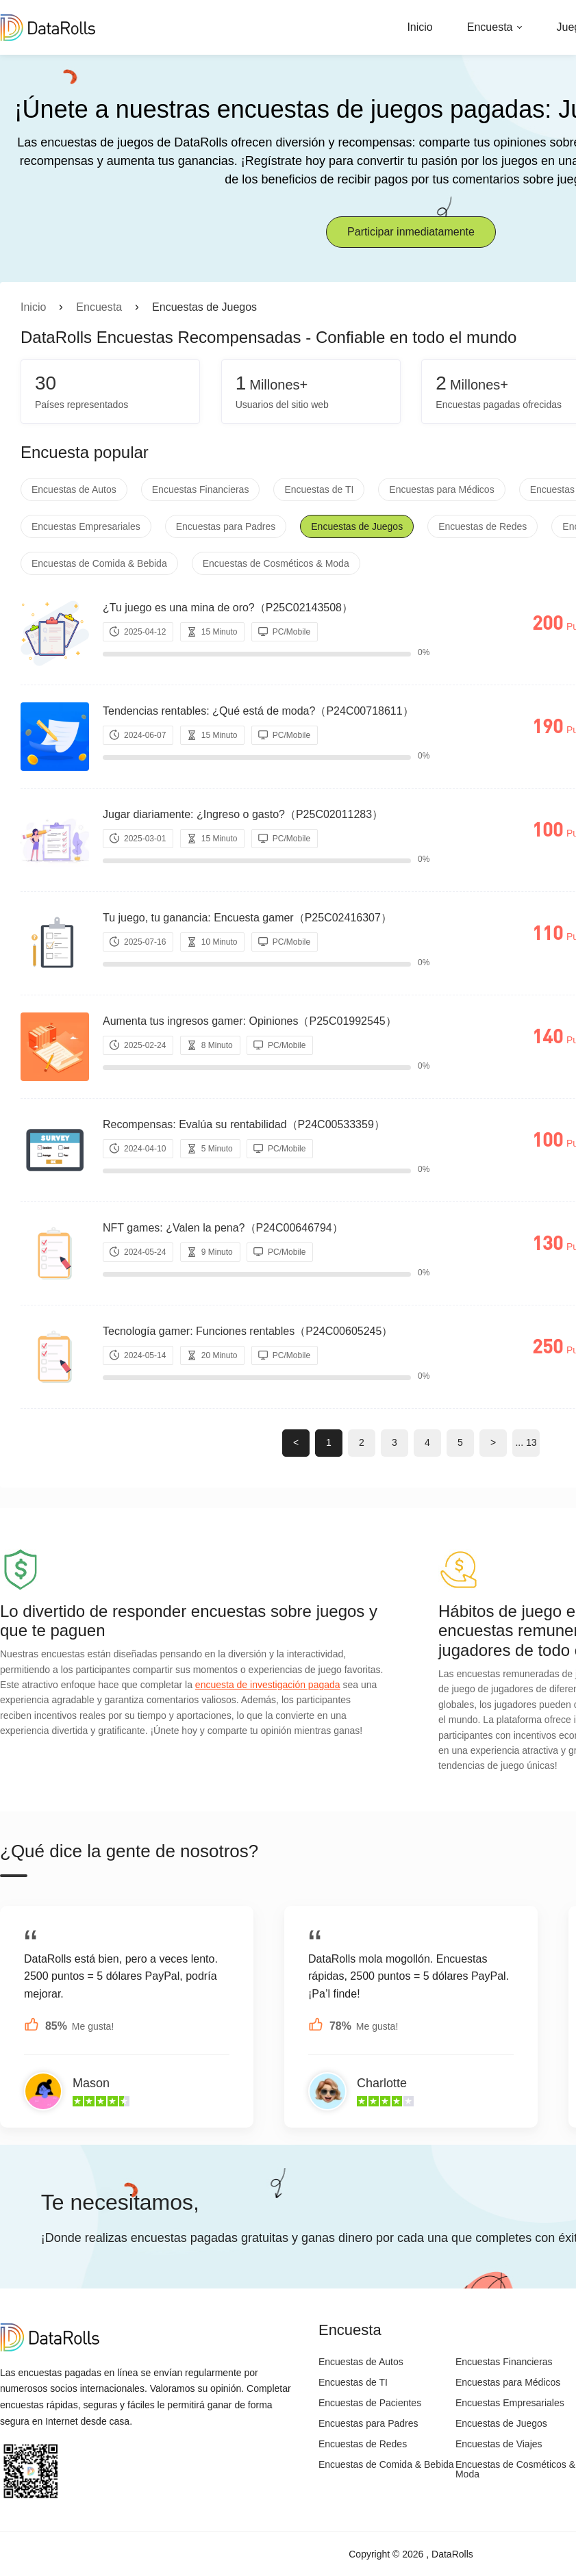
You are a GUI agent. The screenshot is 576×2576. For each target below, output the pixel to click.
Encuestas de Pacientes (369, 2402)
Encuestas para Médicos (441, 489)
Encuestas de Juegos (357, 526)
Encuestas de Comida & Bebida (99, 563)
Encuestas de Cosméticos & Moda (276, 563)
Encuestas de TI (318, 489)
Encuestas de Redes (482, 526)
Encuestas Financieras (200, 489)
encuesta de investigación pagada (267, 1684)
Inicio (419, 27)
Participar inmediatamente (411, 232)
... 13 (525, 1442)
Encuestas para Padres (226, 526)
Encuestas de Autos (74, 489)
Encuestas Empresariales (86, 526)
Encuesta (490, 27)
